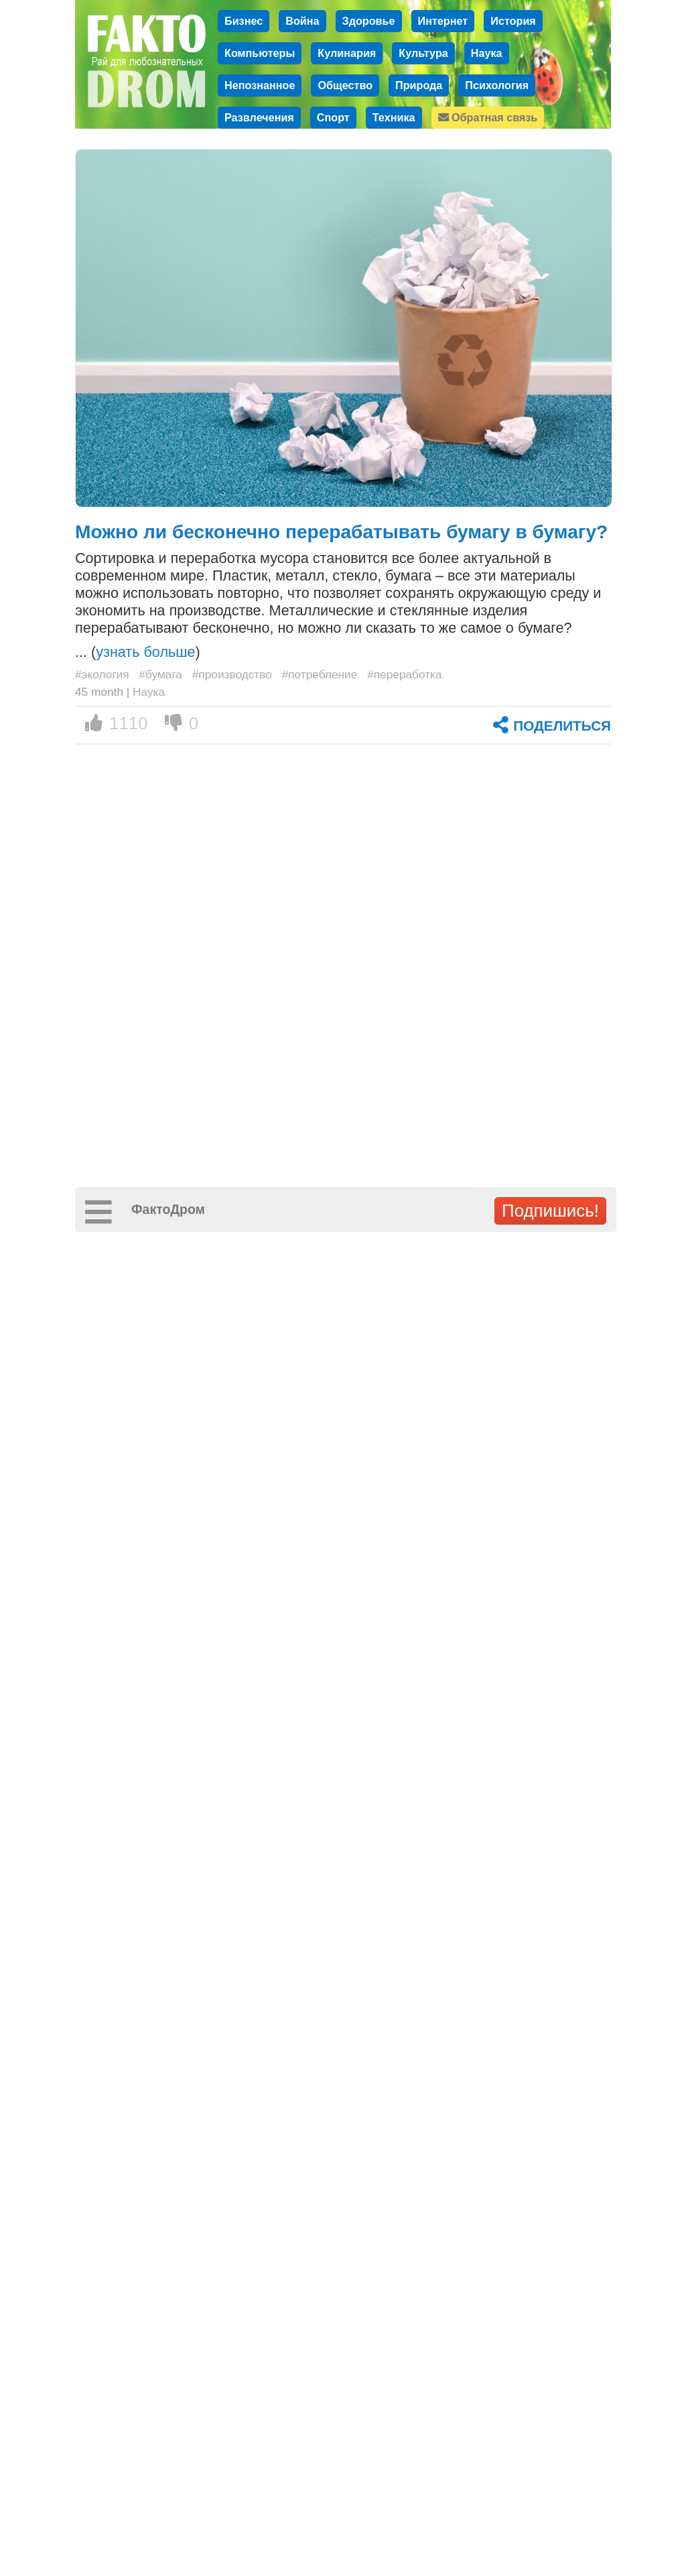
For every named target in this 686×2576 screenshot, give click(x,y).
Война (302, 21)
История (513, 21)
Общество (345, 85)
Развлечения (259, 117)
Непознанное (259, 85)
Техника (393, 117)
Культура (423, 53)
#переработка (404, 674)
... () (137, 651)
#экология (102, 674)
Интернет (443, 21)
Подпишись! (550, 1210)
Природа (418, 85)
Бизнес (243, 21)
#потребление (320, 674)
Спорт (333, 117)
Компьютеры (259, 53)
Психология (497, 85)
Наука (486, 53)
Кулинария (347, 53)
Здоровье (368, 21)
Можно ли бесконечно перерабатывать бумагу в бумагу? (341, 532)
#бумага (160, 674)
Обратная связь (488, 117)
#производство (232, 674)
